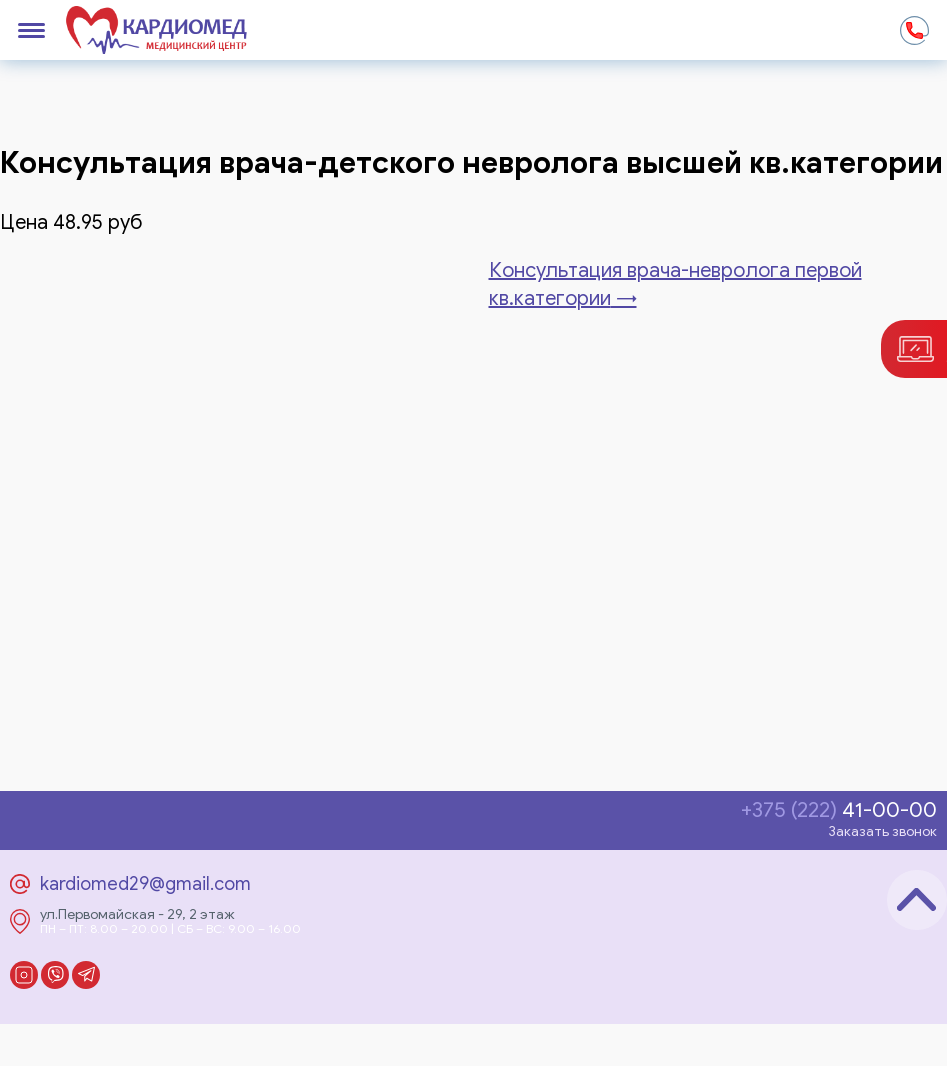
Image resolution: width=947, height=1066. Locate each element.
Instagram (24, 975)
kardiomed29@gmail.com (145, 884)
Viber (55, 975)
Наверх (917, 900)
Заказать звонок (882, 831)
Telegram (86, 975)
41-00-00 (839, 810)
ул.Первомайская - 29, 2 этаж (137, 915)
